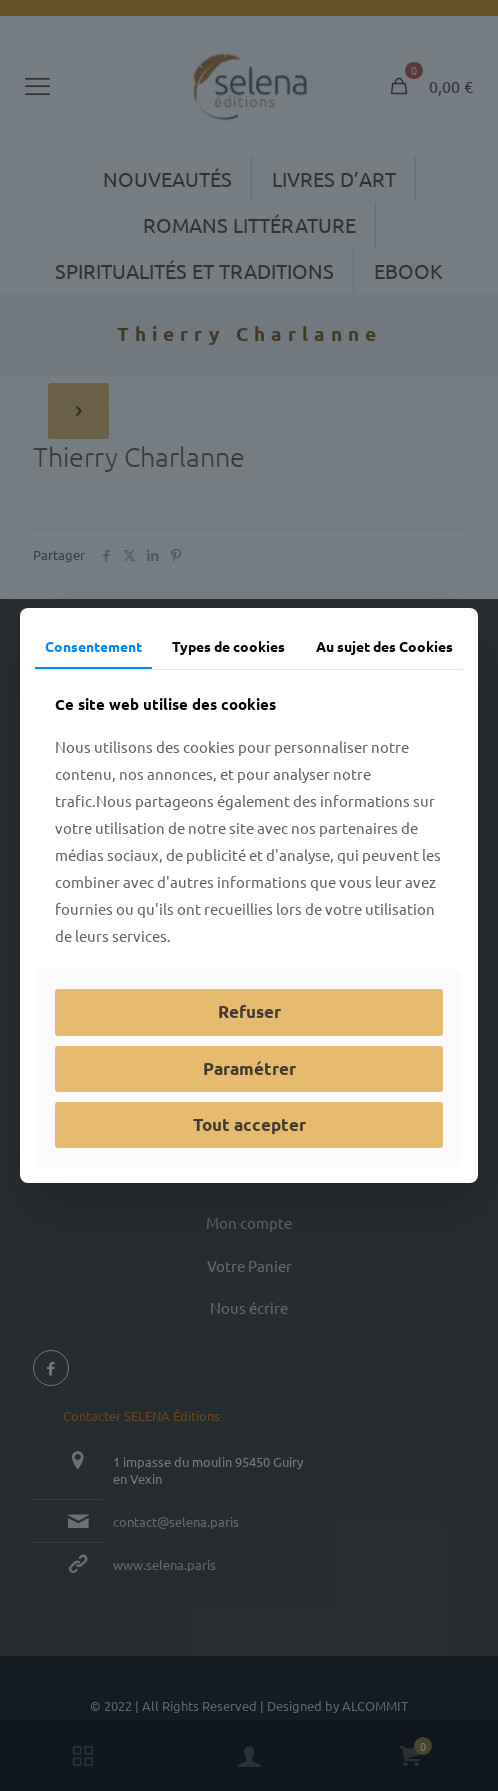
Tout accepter (249, 1124)
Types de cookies (228, 646)
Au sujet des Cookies (384, 646)
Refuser (249, 1011)
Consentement (93, 646)
